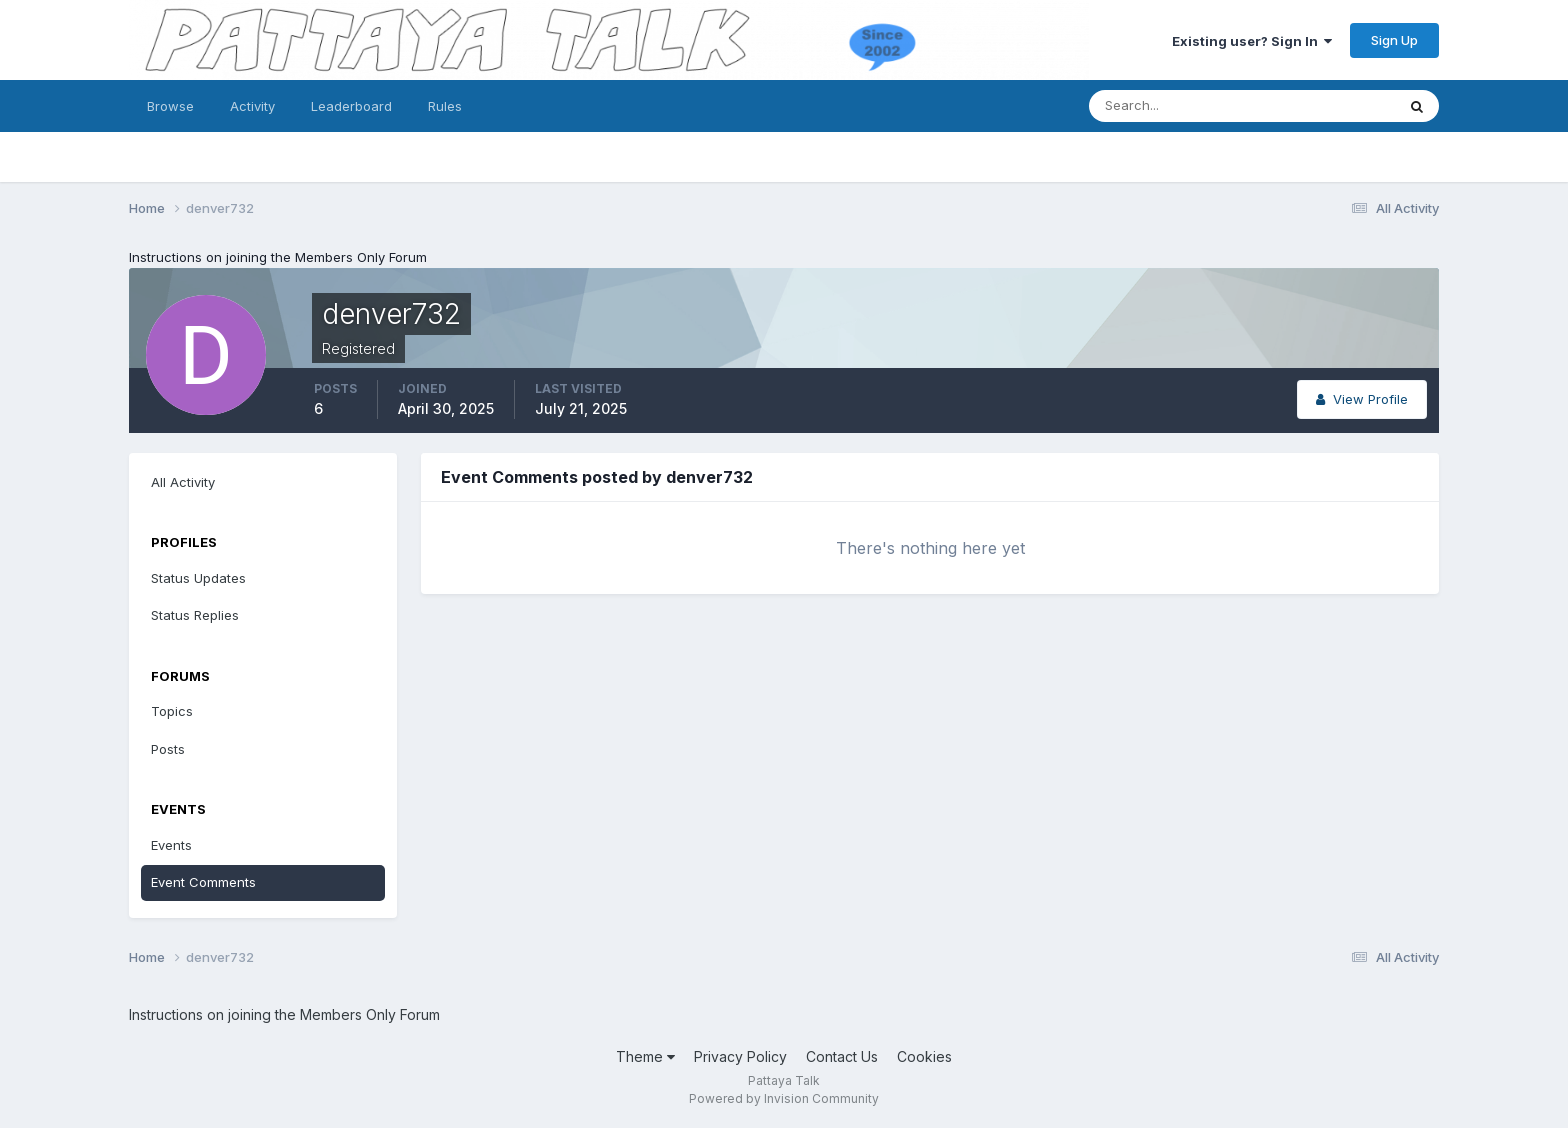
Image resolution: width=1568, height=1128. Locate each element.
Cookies (924, 1056)
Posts (168, 749)
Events (171, 845)
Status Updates (198, 578)
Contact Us (842, 1056)
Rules (445, 106)
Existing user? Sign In (1252, 41)
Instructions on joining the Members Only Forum (278, 257)
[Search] (1177, 106)
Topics (172, 711)
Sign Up (1394, 40)
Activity (252, 106)
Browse (170, 106)
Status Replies (195, 615)
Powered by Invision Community (784, 1098)
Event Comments (203, 882)
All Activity (183, 482)
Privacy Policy (740, 1056)
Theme (645, 1056)
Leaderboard (351, 106)
